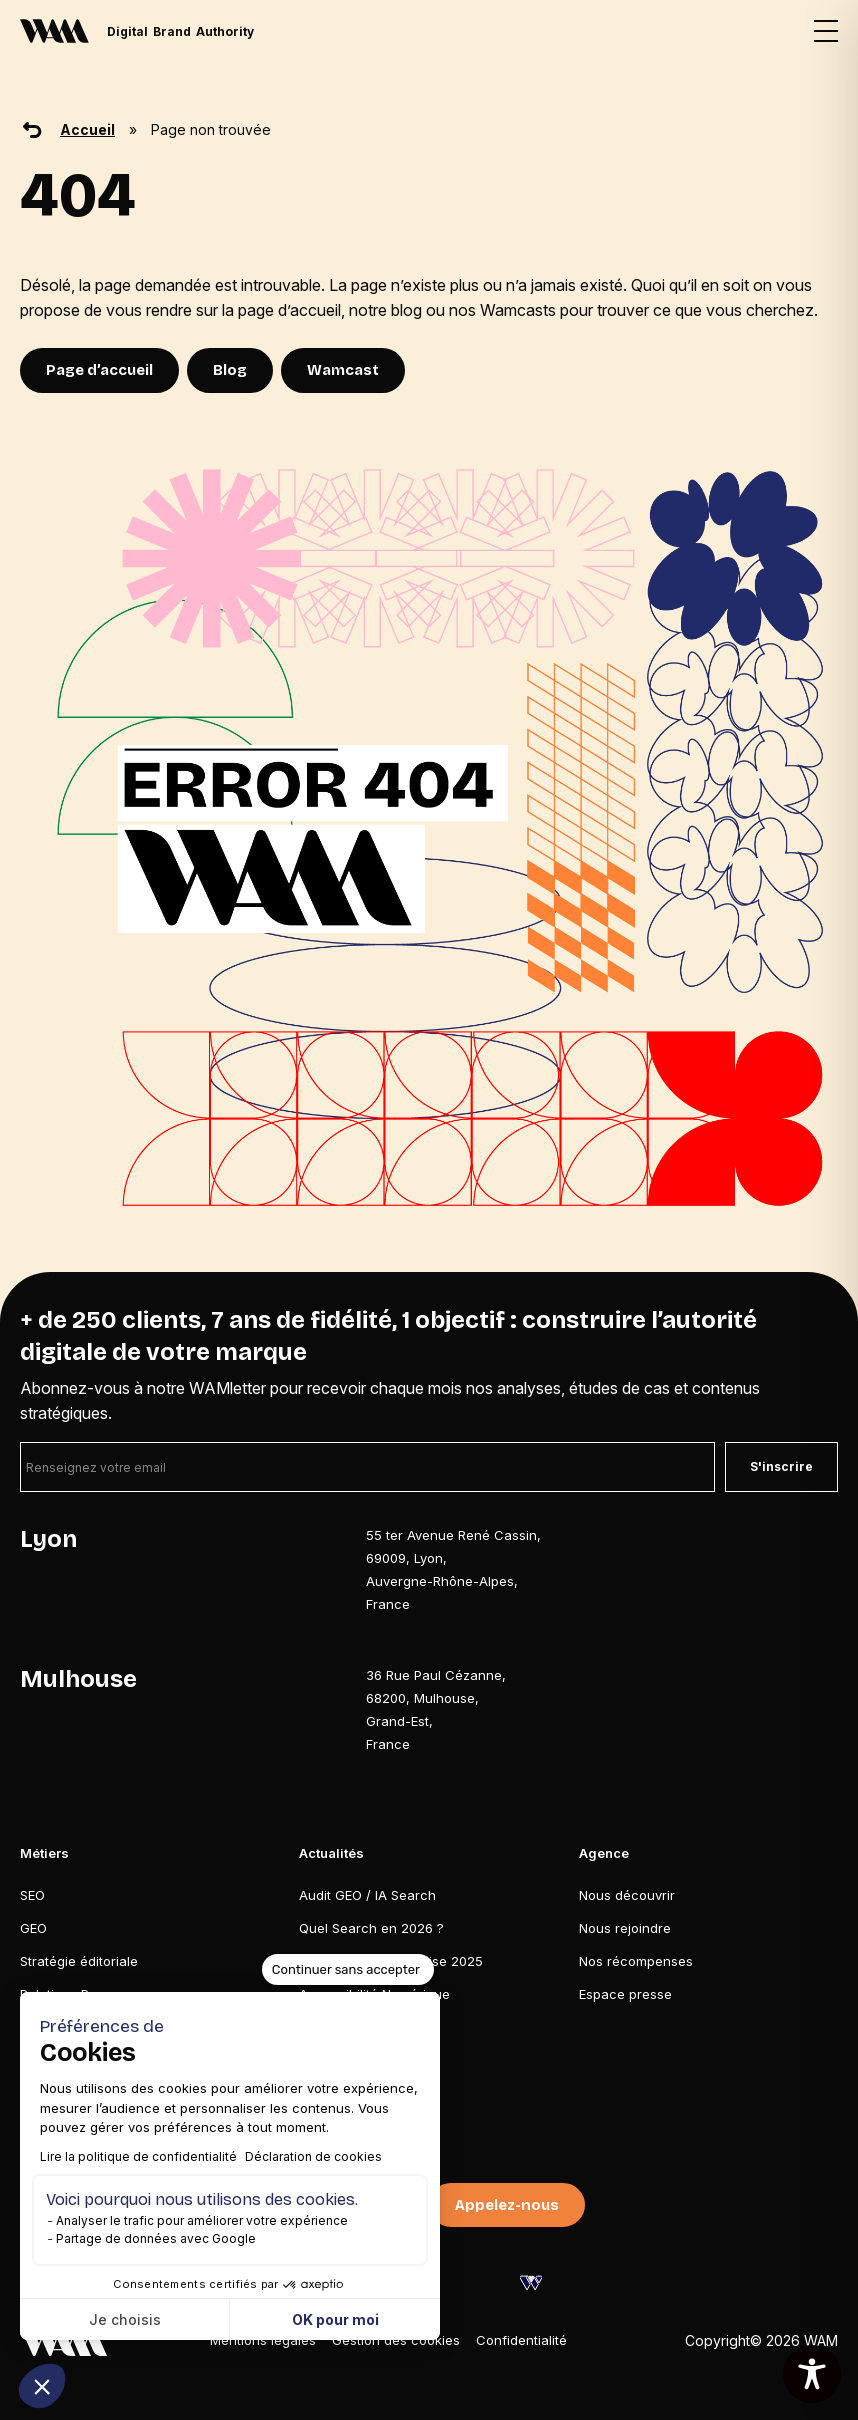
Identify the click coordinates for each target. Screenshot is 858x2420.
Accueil (87, 129)
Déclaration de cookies (313, 2156)
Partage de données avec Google (156, 2238)
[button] (42, 2386)
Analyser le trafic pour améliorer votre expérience (202, 2220)
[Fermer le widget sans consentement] (348, 1970)
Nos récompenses (636, 1961)
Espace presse (625, 1994)
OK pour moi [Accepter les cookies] (335, 2319)
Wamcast (343, 370)
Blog (230, 370)
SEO (32, 1895)
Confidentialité (521, 2340)
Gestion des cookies (396, 2340)
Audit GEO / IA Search (367, 1895)
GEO (33, 1928)
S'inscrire (781, 1466)
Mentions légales (263, 2340)
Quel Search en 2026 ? (371, 1928)
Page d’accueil (99, 370)
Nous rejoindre (625, 1928)
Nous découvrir (627, 1895)
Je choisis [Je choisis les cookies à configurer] (125, 2319)
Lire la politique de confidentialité (138, 2156)
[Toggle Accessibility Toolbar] (812, 2374)
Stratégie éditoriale (79, 1961)
